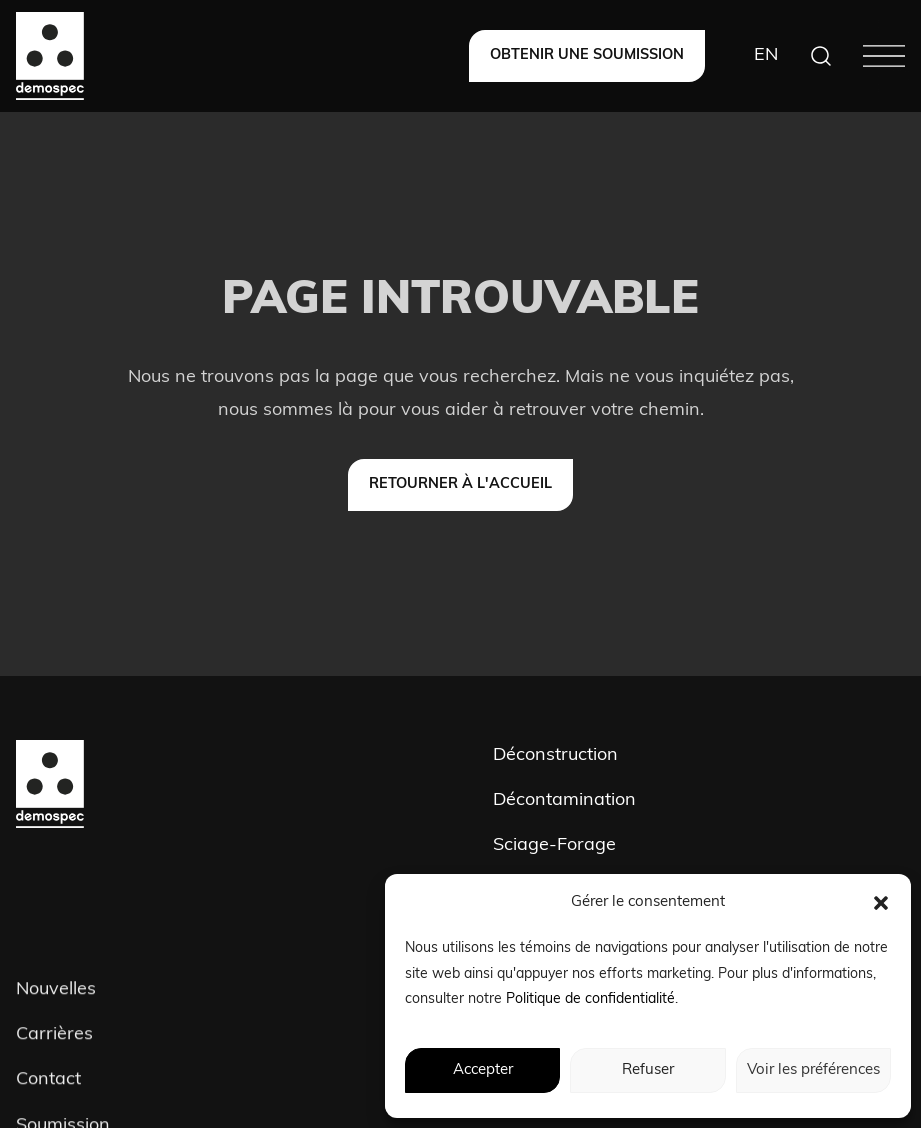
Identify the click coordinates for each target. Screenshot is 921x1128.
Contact (48, 1083)
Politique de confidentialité (590, 999)
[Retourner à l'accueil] (460, 485)
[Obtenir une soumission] (587, 56)
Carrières (54, 1038)
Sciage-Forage (554, 845)
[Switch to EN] (766, 56)
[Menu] (884, 56)
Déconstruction (555, 755)
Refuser (648, 1070)
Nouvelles (56, 992)
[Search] (821, 56)
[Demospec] (50, 56)
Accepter (483, 1070)
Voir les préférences (813, 1070)
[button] (881, 903)
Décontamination (564, 800)
